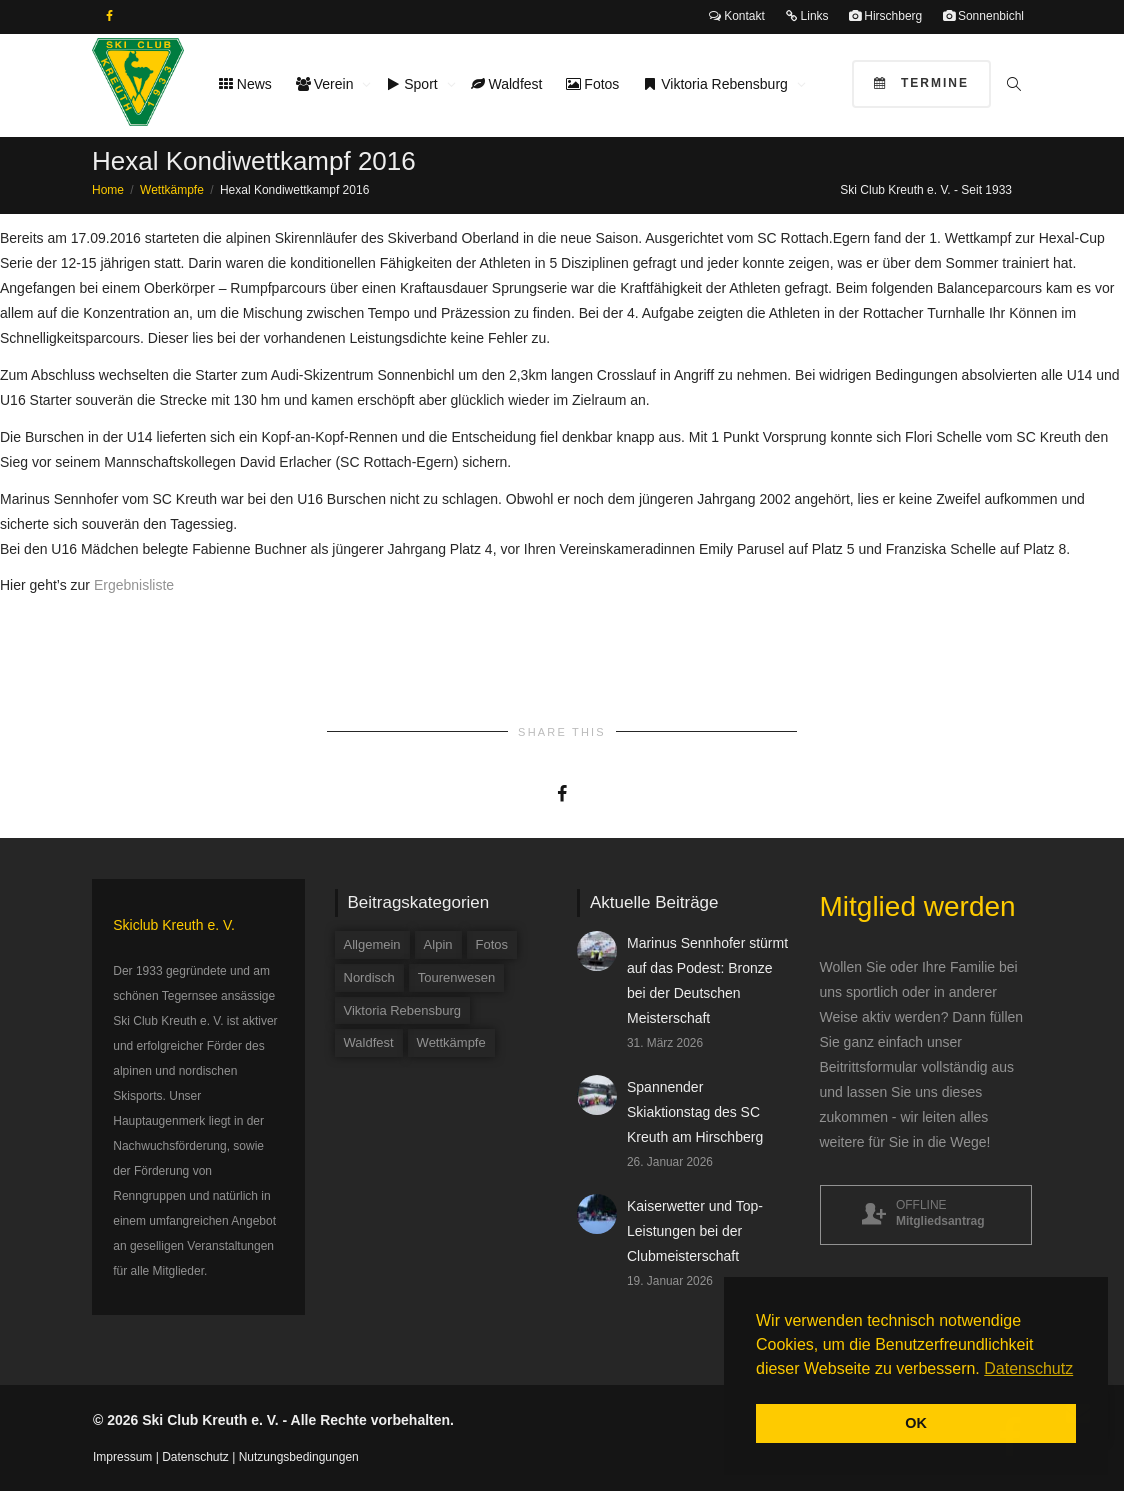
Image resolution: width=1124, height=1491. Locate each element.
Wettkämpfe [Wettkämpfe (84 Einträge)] (451, 1042)
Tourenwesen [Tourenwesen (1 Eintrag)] (456, 977)
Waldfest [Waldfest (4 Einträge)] (369, 1042)
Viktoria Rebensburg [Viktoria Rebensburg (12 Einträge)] (403, 1010)
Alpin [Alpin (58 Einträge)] (438, 944)
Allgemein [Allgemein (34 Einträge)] (372, 944)
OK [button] (916, 1423)
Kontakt (737, 16)
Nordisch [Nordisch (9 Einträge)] (369, 977)
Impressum (122, 1457)
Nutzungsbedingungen (299, 1457)
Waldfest (507, 84)
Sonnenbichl (983, 16)
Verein (326, 84)
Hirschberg (885, 16)
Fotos (592, 84)
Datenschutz (195, 1457)
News (245, 84)
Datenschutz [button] (1028, 1368)
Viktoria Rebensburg (717, 84)
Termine (921, 83)
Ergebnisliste (134, 585)
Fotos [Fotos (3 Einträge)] (492, 944)
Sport (413, 84)
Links (806, 16)
